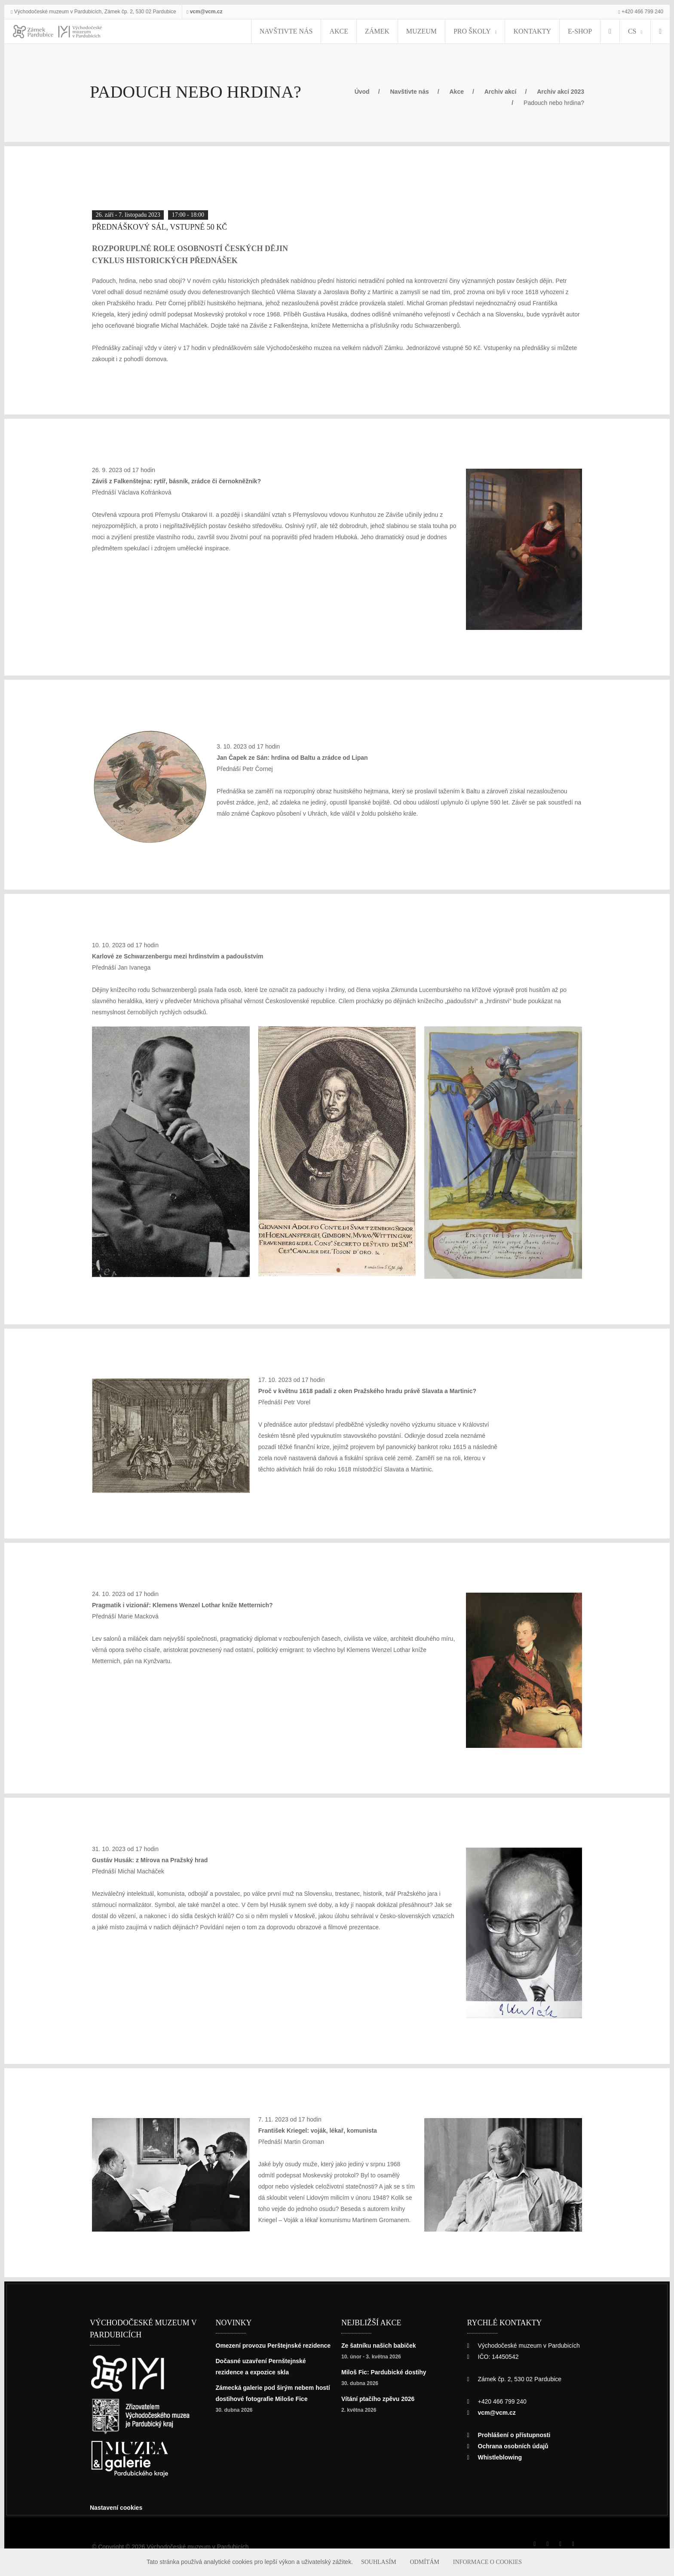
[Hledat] (658, 31)
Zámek (397, 31)
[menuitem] (602, 31)
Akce (365, 31)
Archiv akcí (512, 91)
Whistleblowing (502, 2462)
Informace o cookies (483, 2562)
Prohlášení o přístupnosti (517, 2440)
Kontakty (531, 31)
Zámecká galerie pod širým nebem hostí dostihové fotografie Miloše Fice (269, 2415)
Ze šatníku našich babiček (381, 2350)
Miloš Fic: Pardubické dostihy (385, 2377)
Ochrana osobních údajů (515, 2451)
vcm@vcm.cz (220, 11)
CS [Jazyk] (625, 31)
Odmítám (433, 2562)
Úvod (364, 91)
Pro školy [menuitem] (477, 31)
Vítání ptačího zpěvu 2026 (380, 2404)
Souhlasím (394, 2562)
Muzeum (434, 31)
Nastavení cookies (118, 2513)
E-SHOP (572, 31)
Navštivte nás (321, 31)
